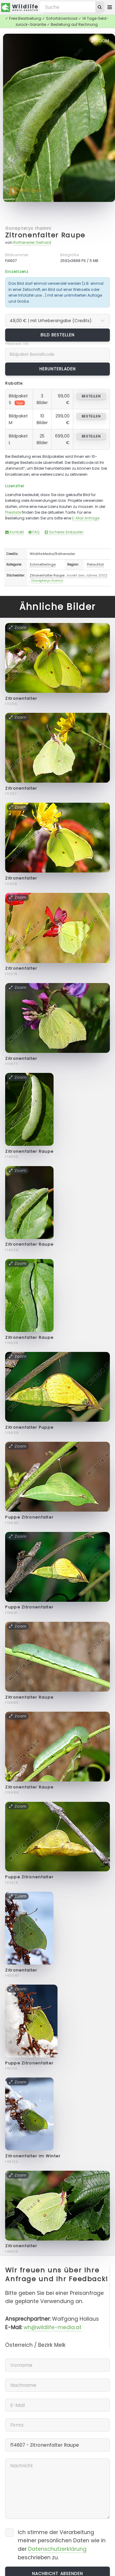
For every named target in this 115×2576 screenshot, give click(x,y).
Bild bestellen (58, 335)
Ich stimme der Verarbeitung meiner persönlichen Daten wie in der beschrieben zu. (62, 2545)
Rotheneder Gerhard (32, 242)
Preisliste (13, 512)
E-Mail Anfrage (85, 518)
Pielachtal (95, 564)
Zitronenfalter (21, 698)
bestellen (91, 396)
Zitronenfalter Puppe (29, 1427)
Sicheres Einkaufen (64, 532)
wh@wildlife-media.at (52, 2327)
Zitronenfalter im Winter (33, 2156)
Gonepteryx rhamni (28, 228)
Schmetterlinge (43, 564)
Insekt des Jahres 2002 (87, 575)
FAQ (34, 532)
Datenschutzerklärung (57, 2549)
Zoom (100, 41)
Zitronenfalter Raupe (45, 235)
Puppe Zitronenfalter (29, 1517)
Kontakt (14, 532)
